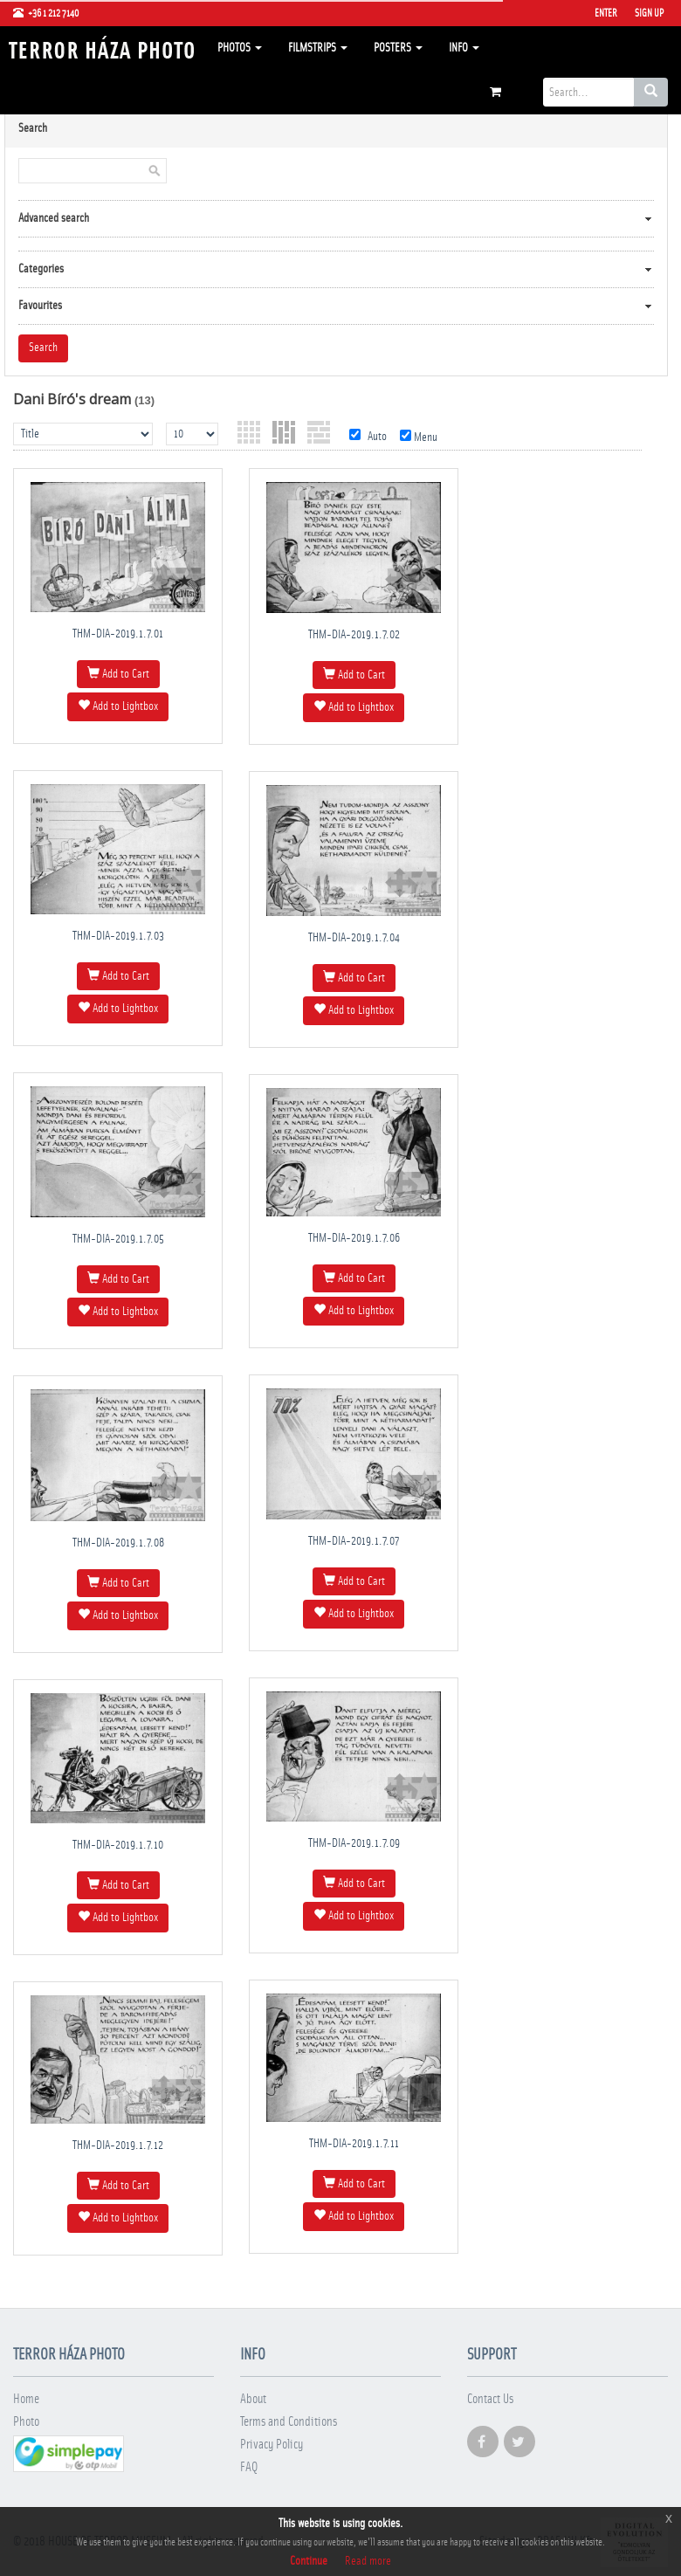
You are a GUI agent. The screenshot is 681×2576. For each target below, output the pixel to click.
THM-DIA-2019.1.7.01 (117, 634)
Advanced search (53, 218)
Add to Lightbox (118, 706)
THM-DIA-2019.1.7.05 (118, 1239)
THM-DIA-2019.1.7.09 (354, 1843)
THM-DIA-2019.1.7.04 (354, 938)
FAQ (249, 2467)
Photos (239, 48)
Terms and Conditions (288, 2421)
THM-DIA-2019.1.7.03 (118, 936)
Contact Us (490, 2399)
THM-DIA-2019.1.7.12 (117, 2145)
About (253, 2399)
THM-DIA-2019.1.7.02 (354, 635)
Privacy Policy (271, 2444)
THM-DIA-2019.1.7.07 (353, 1541)
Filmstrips (317, 48)
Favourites (40, 306)
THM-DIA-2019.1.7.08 (118, 1543)
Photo (26, 2421)
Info (464, 48)
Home (26, 2399)
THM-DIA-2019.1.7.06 (354, 1238)
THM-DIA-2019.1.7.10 (117, 1845)
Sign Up (649, 13)
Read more (368, 2561)
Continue (308, 2561)
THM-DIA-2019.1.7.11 (354, 2144)
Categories (41, 269)
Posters (398, 48)
